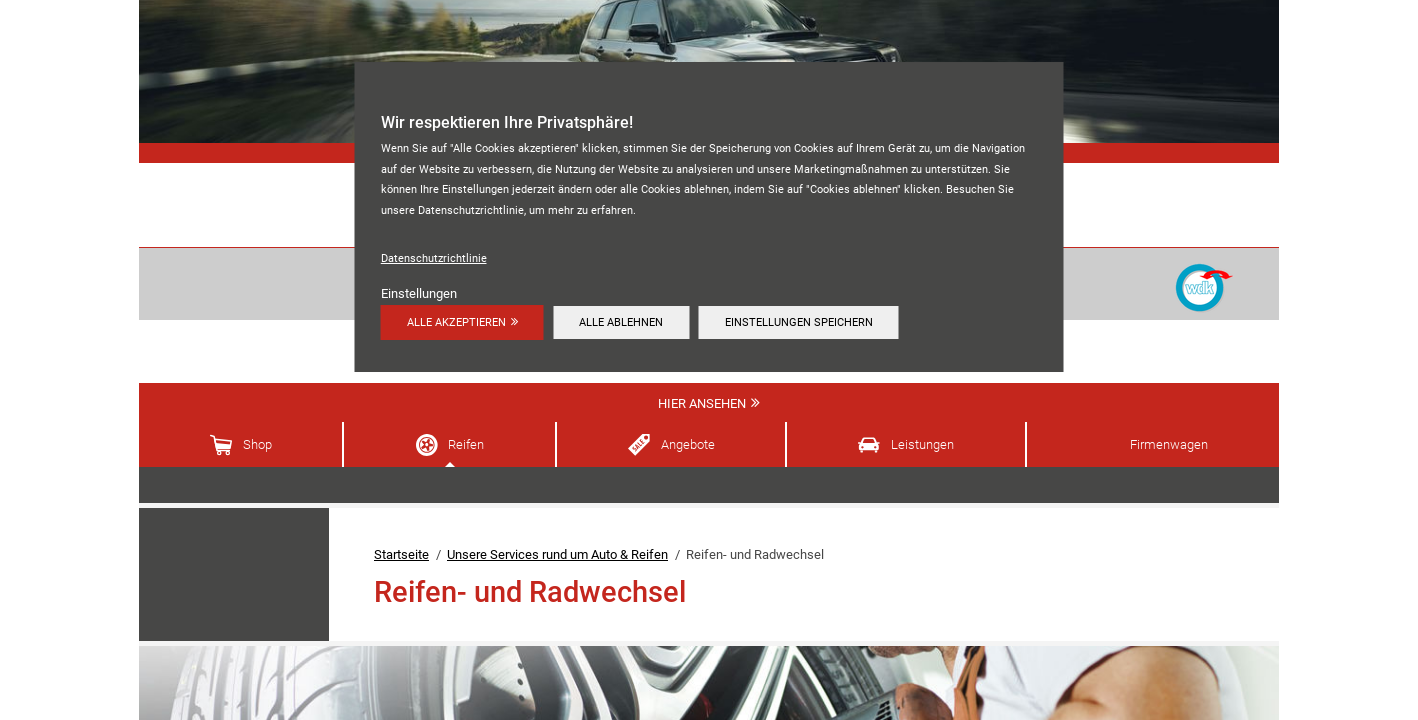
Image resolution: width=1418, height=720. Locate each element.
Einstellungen (419, 293)
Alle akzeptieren (456, 322)
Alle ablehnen (621, 322)
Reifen (466, 444)
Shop (257, 444)
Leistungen (922, 444)
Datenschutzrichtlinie (434, 258)
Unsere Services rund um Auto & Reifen (557, 554)
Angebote (688, 444)
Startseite (401, 554)
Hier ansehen (702, 403)
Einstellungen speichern (799, 322)
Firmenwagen (1169, 444)
